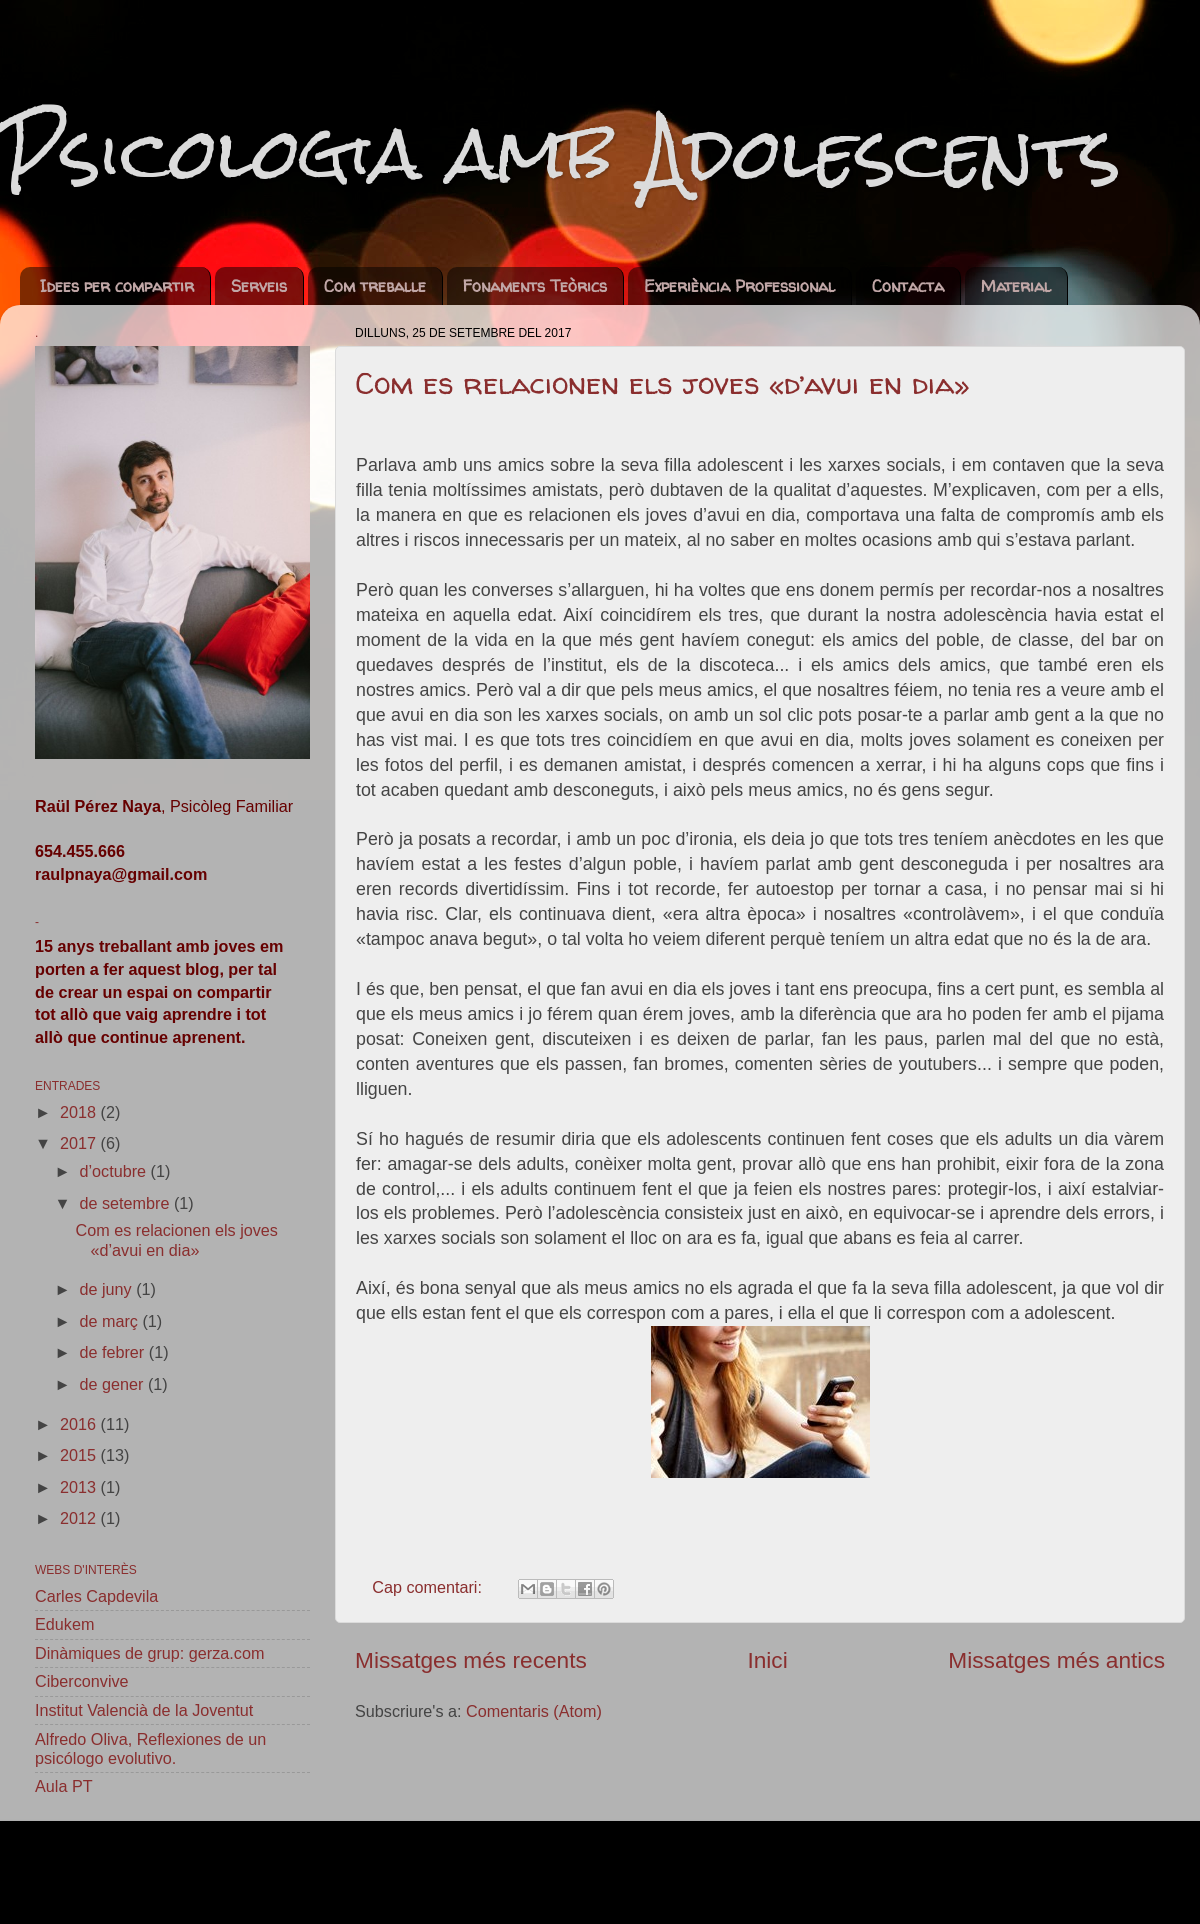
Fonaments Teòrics (535, 286)
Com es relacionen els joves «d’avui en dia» (662, 382)
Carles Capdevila (96, 1596)
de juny (107, 1289)
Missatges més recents (471, 1660)
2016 (80, 1424)
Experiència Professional (739, 286)
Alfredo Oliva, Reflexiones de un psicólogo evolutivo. (150, 1748)
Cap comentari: (429, 1587)
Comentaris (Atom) (534, 1711)
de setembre (126, 1203)
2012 (80, 1518)
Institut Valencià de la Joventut (144, 1710)
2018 (80, 1112)
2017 (80, 1143)
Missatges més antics (1056, 1660)
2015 (80, 1455)
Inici (767, 1660)
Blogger (927, 1872)
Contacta (908, 286)
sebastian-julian (680, 1872)
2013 (80, 1487)
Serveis (259, 286)
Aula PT (64, 1786)
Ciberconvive (82, 1681)
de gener (113, 1384)
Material (1016, 286)
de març (110, 1321)
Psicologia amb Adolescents (560, 153)
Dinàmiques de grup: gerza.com (149, 1653)
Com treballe (375, 286)
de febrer (113, 1352)
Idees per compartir (117, 286)
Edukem (64, 1624)
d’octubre (114, 1171)
